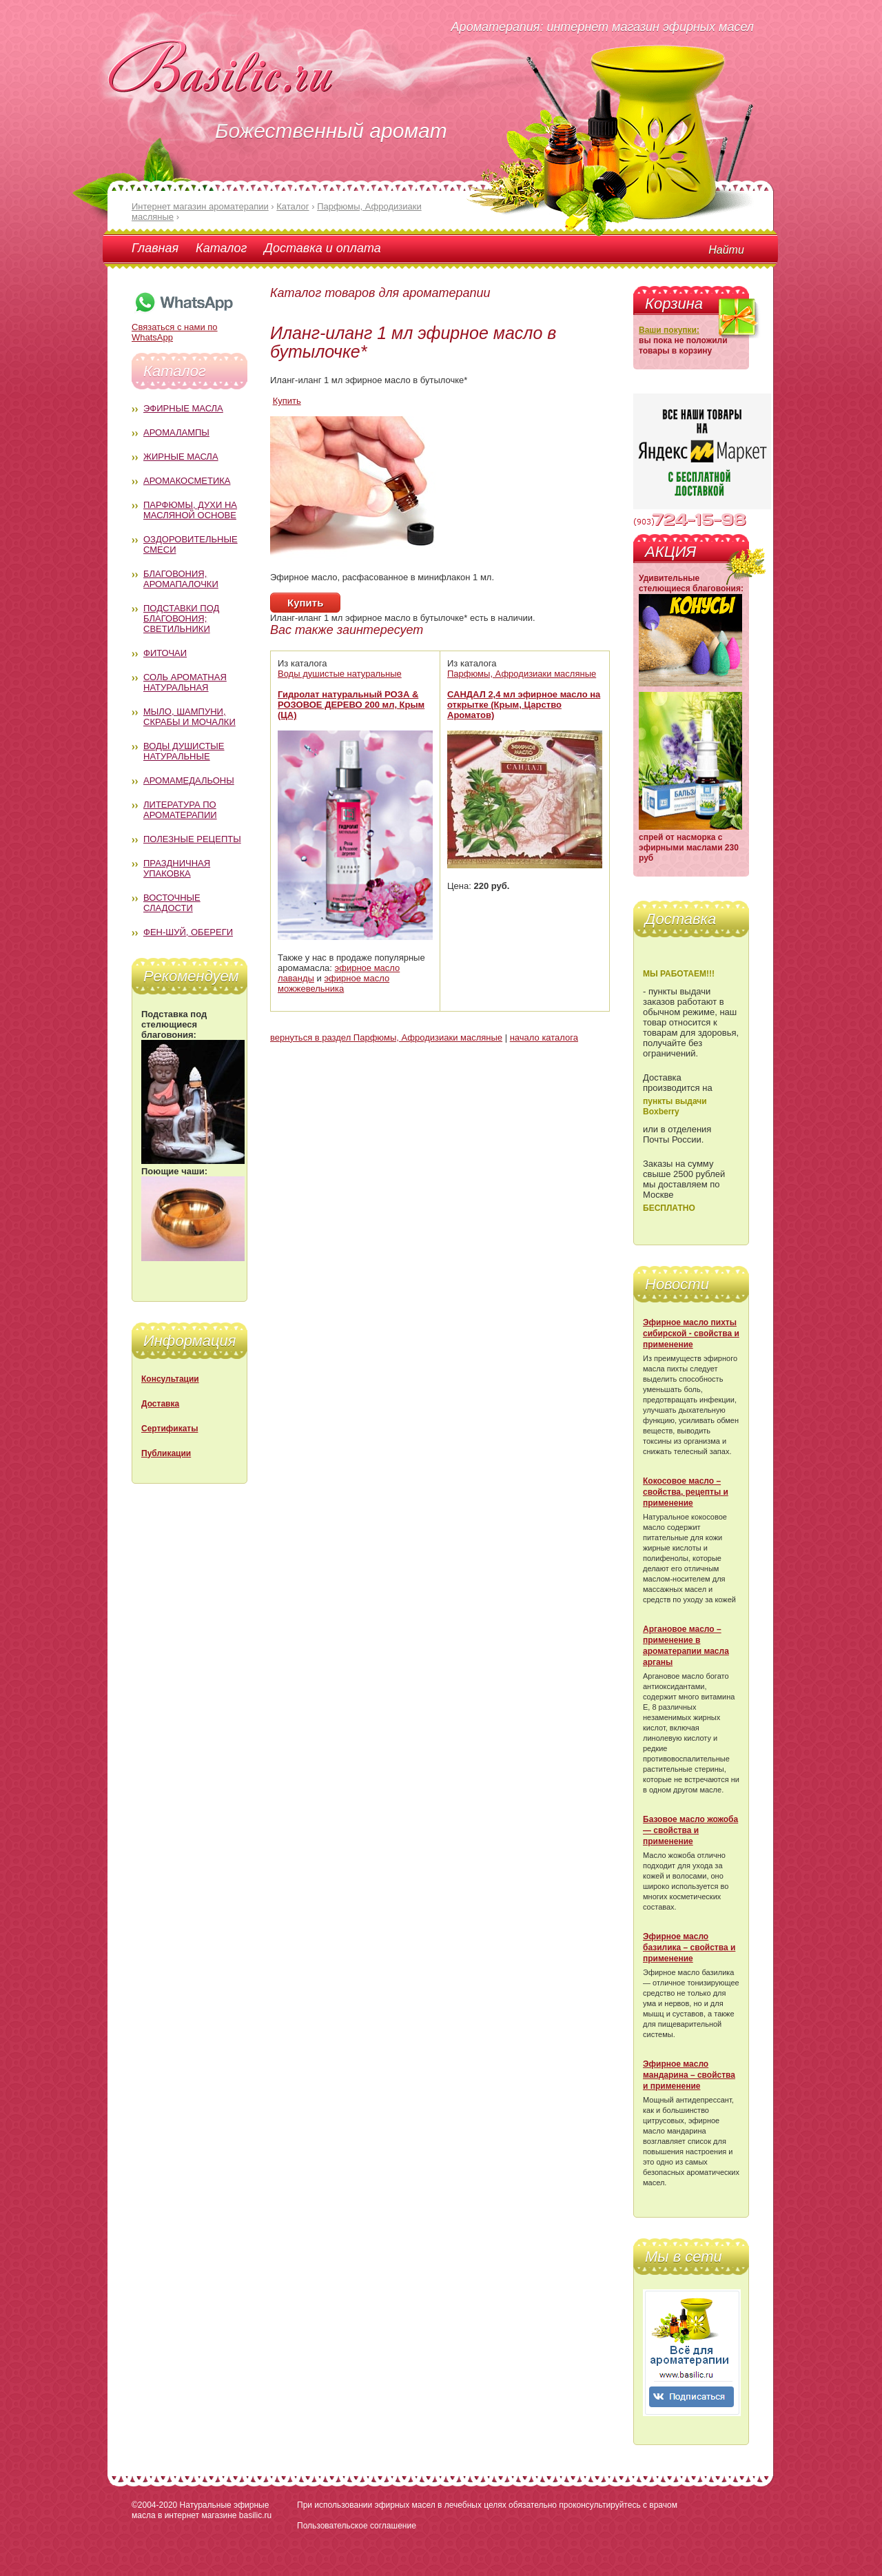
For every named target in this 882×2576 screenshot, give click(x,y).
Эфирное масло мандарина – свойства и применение (689, 2075)
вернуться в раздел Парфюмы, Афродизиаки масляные (386, 1037)
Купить (287, 401)
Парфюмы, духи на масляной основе (190, 510)
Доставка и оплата (322, 248)
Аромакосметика (186, 481)
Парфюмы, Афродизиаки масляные (521, 673)
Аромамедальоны (188, 780)
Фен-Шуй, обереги (188, 932)
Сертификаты (169, 1428)
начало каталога (544, 1037)
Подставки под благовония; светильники (181, 618)
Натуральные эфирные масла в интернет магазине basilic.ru (201, 2510)
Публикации (166, 1453)
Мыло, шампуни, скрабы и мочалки (189, 716)
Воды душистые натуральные (184, 751)
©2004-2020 (154, 2505)
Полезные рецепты (192, 839)
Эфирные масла (183, 408)
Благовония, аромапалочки (180, 579)
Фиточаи (165, 653)
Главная (155, 248)
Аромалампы (176, 432)
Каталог (221, 248)
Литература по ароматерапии (180, 809)
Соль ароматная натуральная (185, 682)
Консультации (170, 1379)
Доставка (160, 1404)
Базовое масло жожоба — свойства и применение (690, 1830)
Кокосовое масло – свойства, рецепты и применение (685, 1492)
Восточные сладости (172, 902)
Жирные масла (180, 456)
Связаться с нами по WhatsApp (183, 327)
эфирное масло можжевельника (333, 983)
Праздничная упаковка (176, 868)
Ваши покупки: (669, 330)
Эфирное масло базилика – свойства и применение (689, 1947)
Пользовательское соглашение (356, 2526)
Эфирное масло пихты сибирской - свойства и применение (691, 1333)
